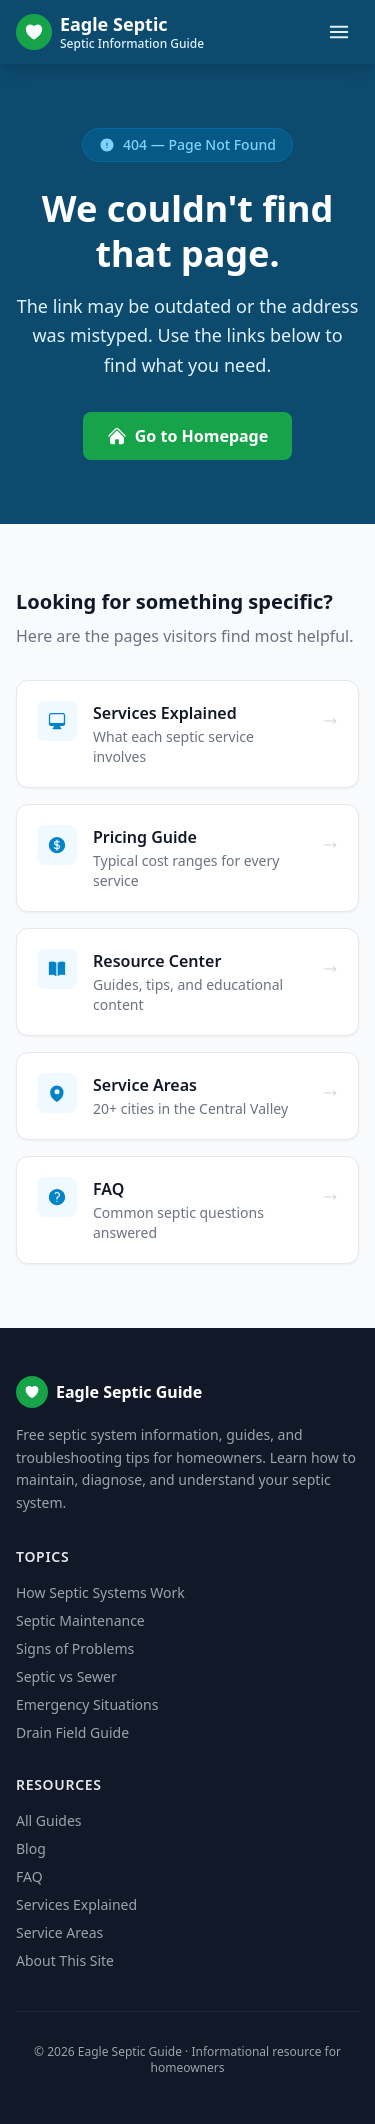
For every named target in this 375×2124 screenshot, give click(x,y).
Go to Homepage (188, 436)
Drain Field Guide (72, 1732)
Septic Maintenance (80, 1620)
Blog (31, 1848)
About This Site (65, 1960)
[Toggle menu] (339, 32)
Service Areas (59, 1932)
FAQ (29, 1876)
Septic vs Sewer (66, 1676)
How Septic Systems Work (100, 1592)
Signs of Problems (75, 1648)
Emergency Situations (87, 1704)
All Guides (48, 1820)
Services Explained (76, 1904)
